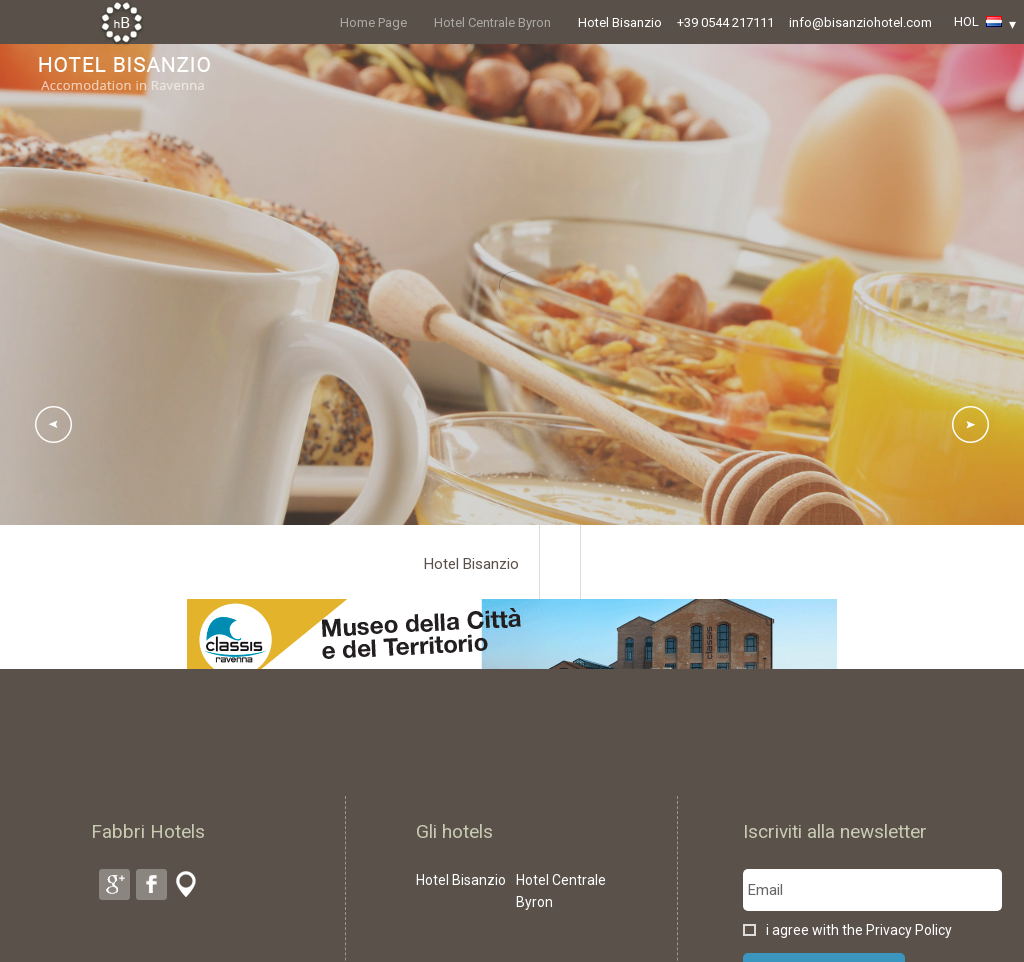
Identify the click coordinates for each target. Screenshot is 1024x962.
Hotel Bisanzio (620, 22)
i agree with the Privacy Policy (859, 930)
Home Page (373, 22)
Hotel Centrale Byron (492, 22)
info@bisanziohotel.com (860, 22)
